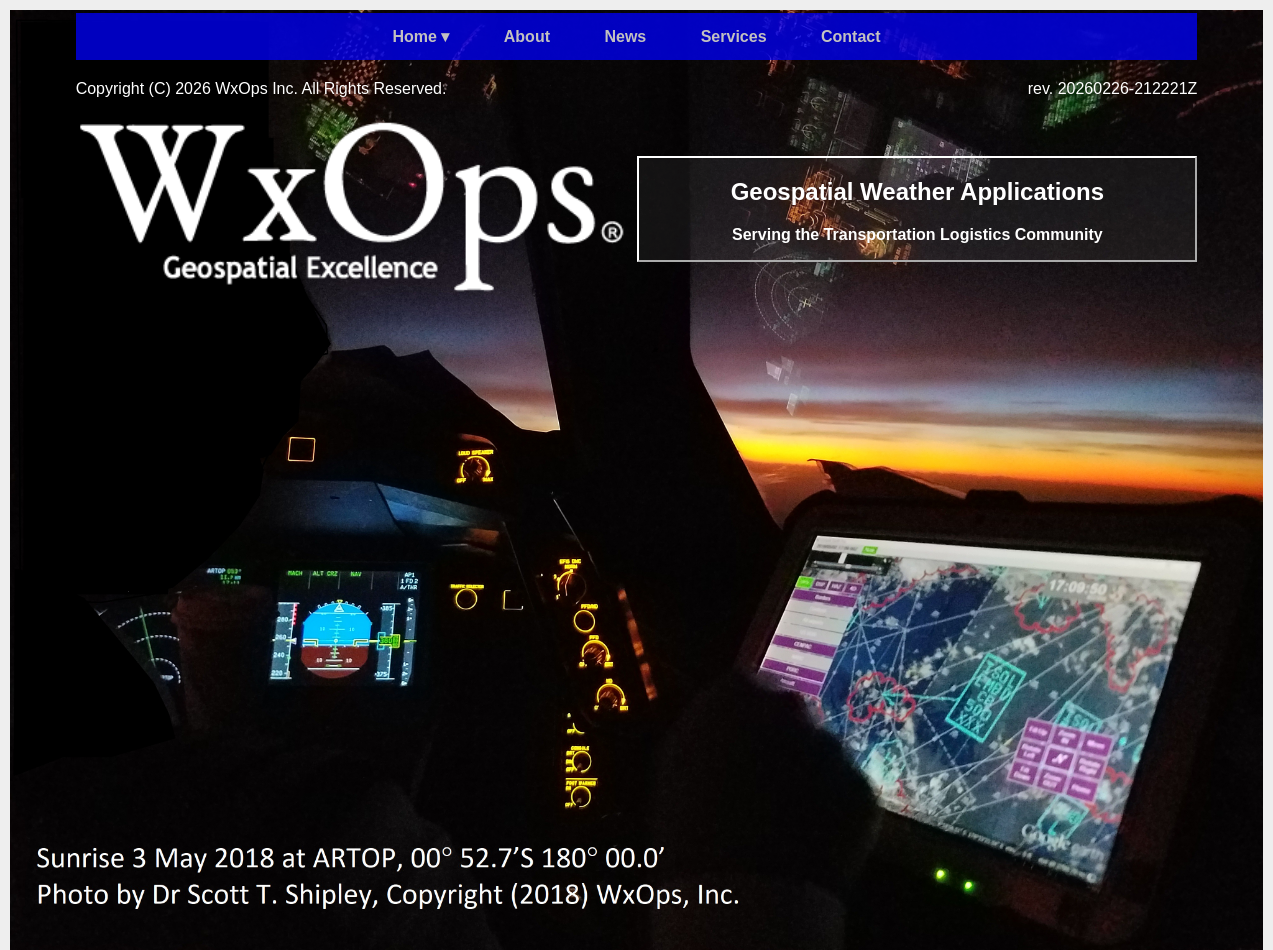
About (527, 36)
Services (734, 36)
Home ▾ (420, 36)
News (625, 36)
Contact (851, 36)
